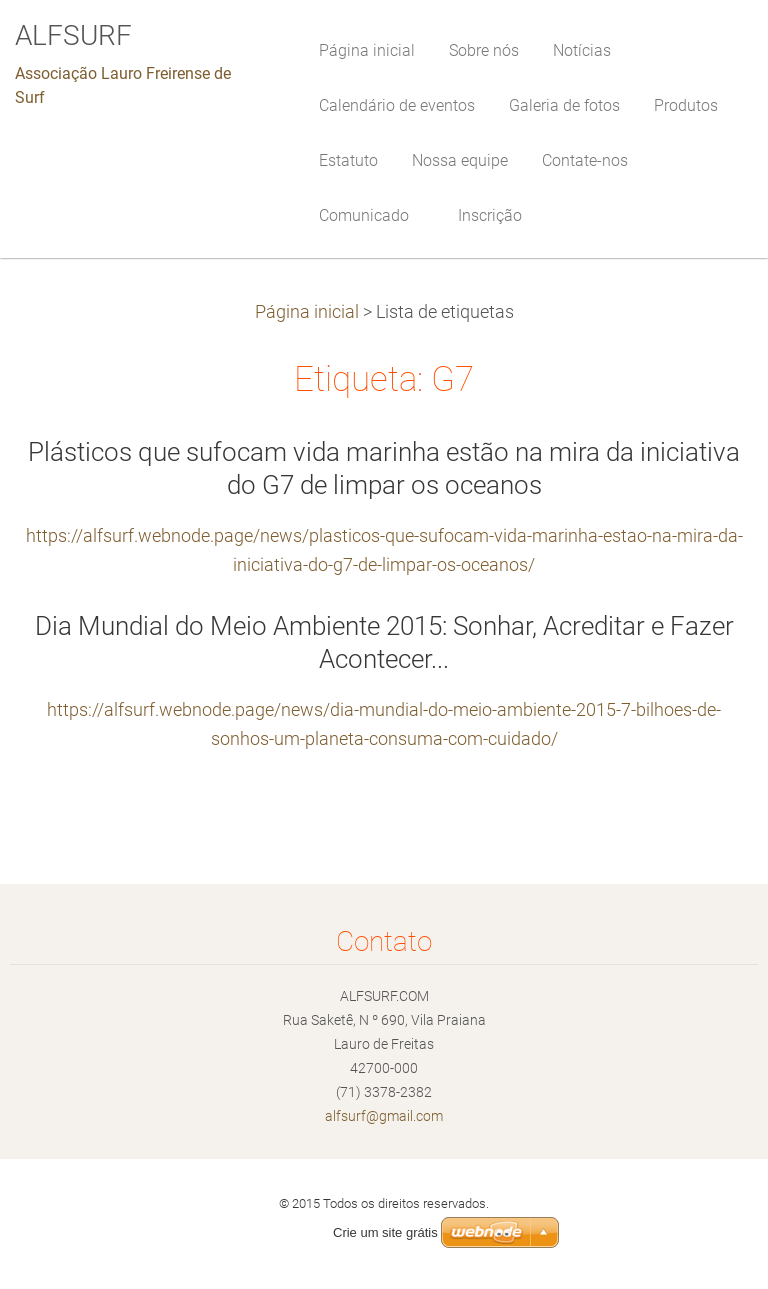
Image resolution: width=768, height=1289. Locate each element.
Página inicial (307, 312)
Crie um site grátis (385, 1232)
